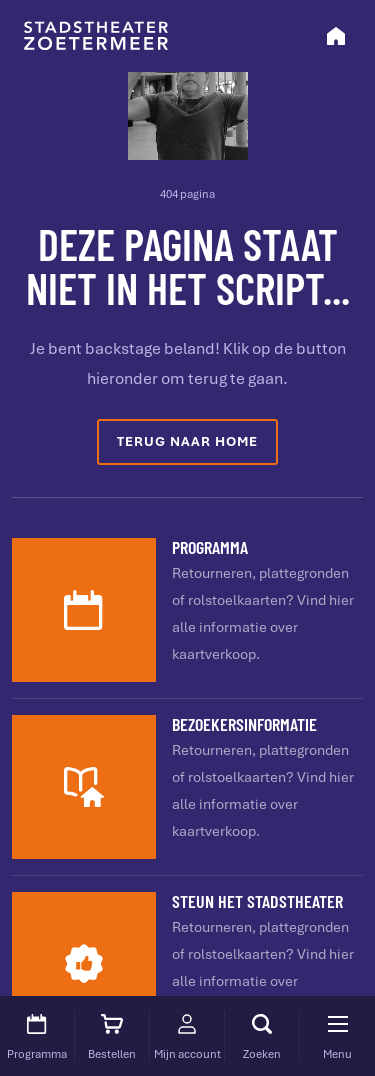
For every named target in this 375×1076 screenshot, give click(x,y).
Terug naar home (187, 441)
